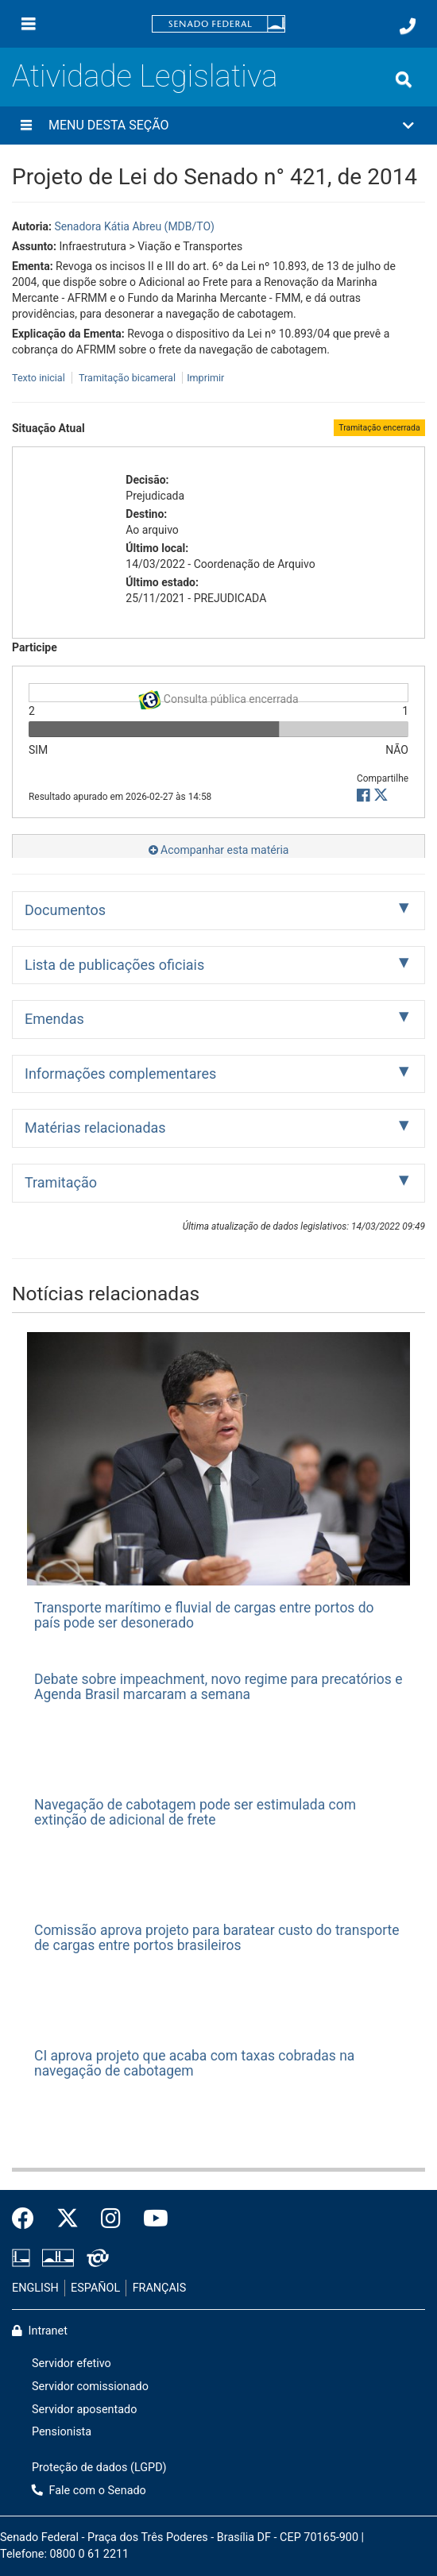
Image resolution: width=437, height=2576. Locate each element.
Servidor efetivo (71, 2363)
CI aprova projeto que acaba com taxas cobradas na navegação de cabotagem (194, 2063)
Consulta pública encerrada (218, 696)
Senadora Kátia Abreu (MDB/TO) (134, 226)
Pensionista (61, 2432)
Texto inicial (40, 378)
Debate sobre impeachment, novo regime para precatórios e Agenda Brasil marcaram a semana (218, 1686)
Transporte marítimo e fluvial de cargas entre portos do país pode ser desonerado (204, 1615)
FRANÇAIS (160, 2288)
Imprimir (205, 378)
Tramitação (61, 1182)
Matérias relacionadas (95, 1127)
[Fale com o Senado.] (407, 26)
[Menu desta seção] (26, 125)
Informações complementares (120, 1073)
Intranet (40, 2331)
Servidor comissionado (90, 2386)
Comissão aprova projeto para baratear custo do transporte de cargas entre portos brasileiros (217, 1937)
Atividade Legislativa (144, 76)
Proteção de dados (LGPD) (99, 2467)
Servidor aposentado (84, 2409)
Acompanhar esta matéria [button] (219, 850)
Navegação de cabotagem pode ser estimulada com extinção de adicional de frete (195, 1812)
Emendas (54, 1018)
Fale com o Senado (89, 2490)
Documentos (65, 910)
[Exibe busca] (403, 79)
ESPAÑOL (95, 2288)
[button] (218, 125)
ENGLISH (35, 2288)
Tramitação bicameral (127, 378)
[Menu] (28, 24)
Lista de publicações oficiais (114, 964)
